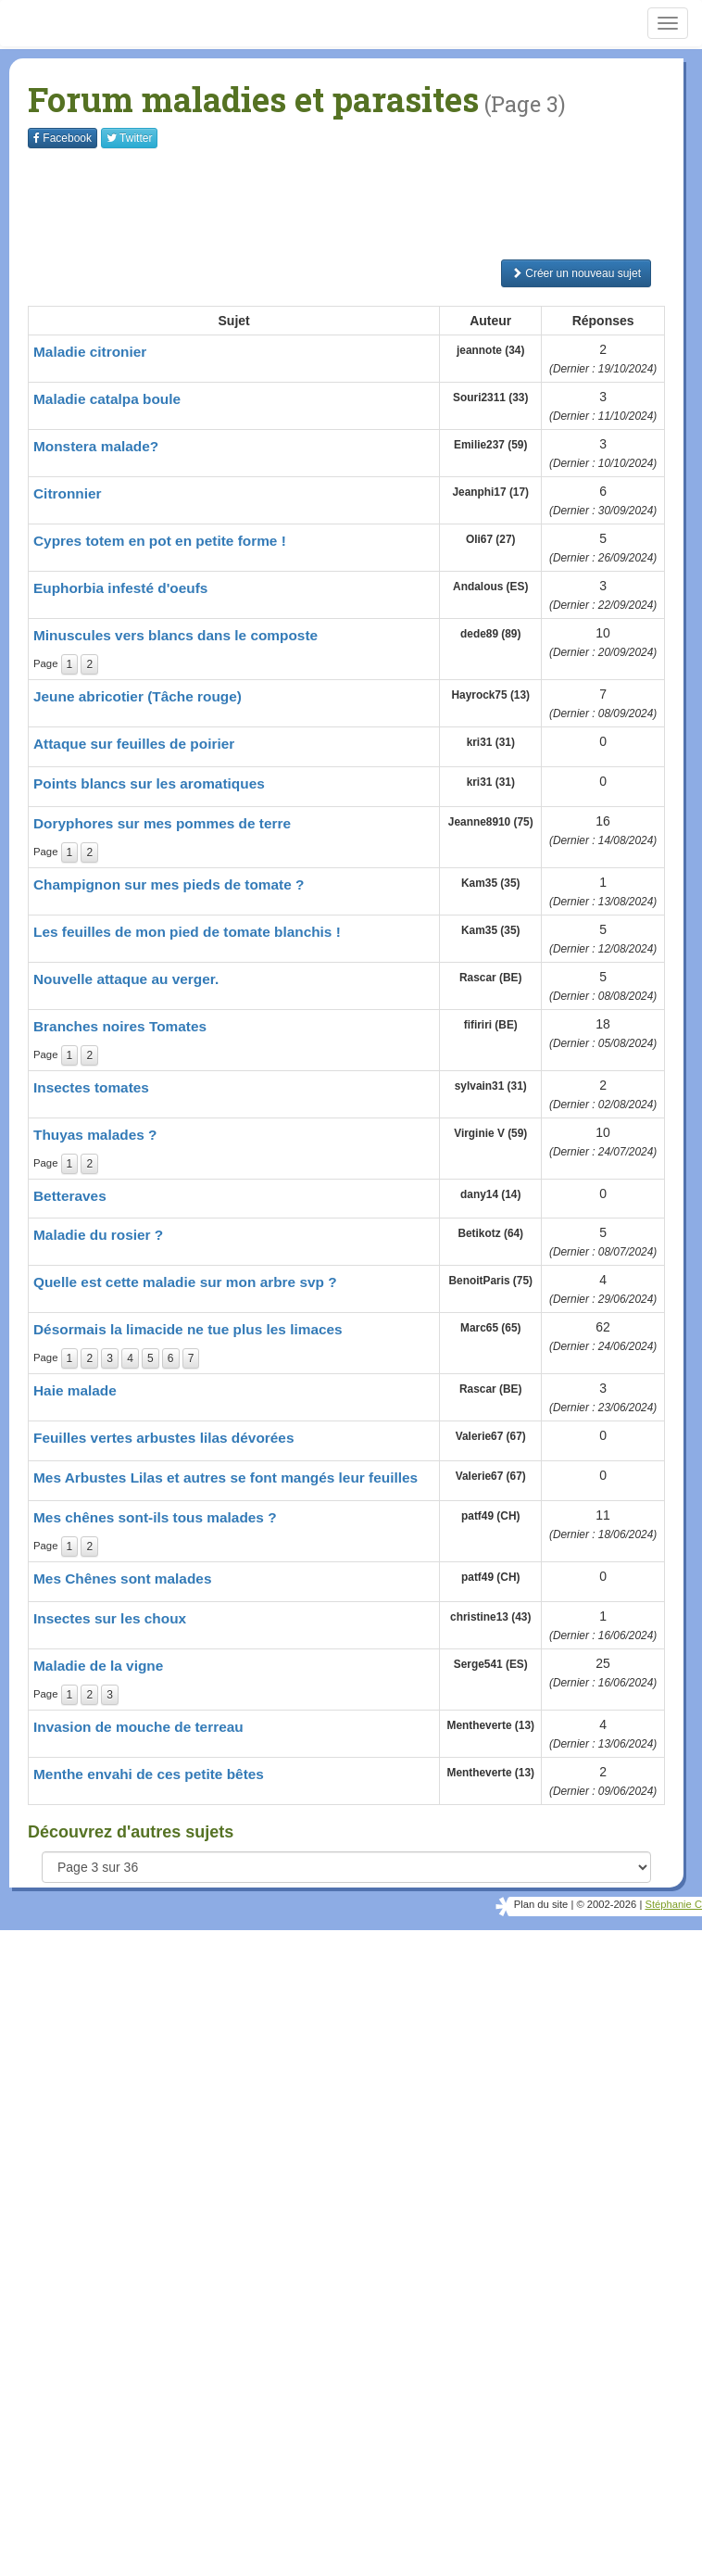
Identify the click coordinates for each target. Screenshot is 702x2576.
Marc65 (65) (490, 1327)
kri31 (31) (491, 742)
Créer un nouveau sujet (576, 273)
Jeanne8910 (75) (490, 821)
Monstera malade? (95, 446)
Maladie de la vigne (98, 1665)
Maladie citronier (89, 352)
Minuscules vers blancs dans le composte (175, 635)
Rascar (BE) (490, 977)
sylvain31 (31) (491, 1086)
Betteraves (70, 1196)
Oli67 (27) (491, 539)
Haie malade (75, 1390)
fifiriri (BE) (491, 1024)
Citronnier (67, 493)
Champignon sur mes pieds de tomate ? (168, 884)
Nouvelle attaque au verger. (126, 979)
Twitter (129, 138)
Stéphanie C (673, 1904)
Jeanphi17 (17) (490, 492)
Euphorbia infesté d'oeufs (120, 588)
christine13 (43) (490, 1616)
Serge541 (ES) (491, 1664)
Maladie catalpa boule (107, 399)
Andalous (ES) (490, 586)
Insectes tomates (91, 1087)
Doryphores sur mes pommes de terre (162, 823)
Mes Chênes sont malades (122, 1578)
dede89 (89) (490, 633)
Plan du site (541, 1904)
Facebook (62, 138)
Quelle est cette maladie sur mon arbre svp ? (185, 1282)
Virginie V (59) (490, 1133)
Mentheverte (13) (490, 1725)
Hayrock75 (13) (490, 694)
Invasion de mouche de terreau (138, 1727)
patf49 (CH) (490, 1515)
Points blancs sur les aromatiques (149, 783)
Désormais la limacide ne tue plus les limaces (188, 1329)
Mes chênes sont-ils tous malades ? (155, 1517)
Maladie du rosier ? (98, 1235)
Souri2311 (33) (490, 397)
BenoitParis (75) (490, 1280)
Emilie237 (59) (490, 444)
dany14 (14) (490, 1194)
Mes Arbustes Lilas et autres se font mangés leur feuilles (225, 1477)
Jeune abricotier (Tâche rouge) (137, 696)
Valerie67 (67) (491, 1436)
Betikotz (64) (490, 1233)
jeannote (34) (490, 350)
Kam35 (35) (490, 883)
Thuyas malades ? (95, 1135)
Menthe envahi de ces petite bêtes (148, 1774)
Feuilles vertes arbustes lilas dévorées (163, 1438)
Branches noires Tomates (120, 1026)
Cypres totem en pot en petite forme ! (159, 541)
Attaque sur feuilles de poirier (133, 743)
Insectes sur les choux (109, 1618)
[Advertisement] (365, 204)
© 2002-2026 (606, 1904)
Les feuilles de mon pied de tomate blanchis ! (187, 932)
